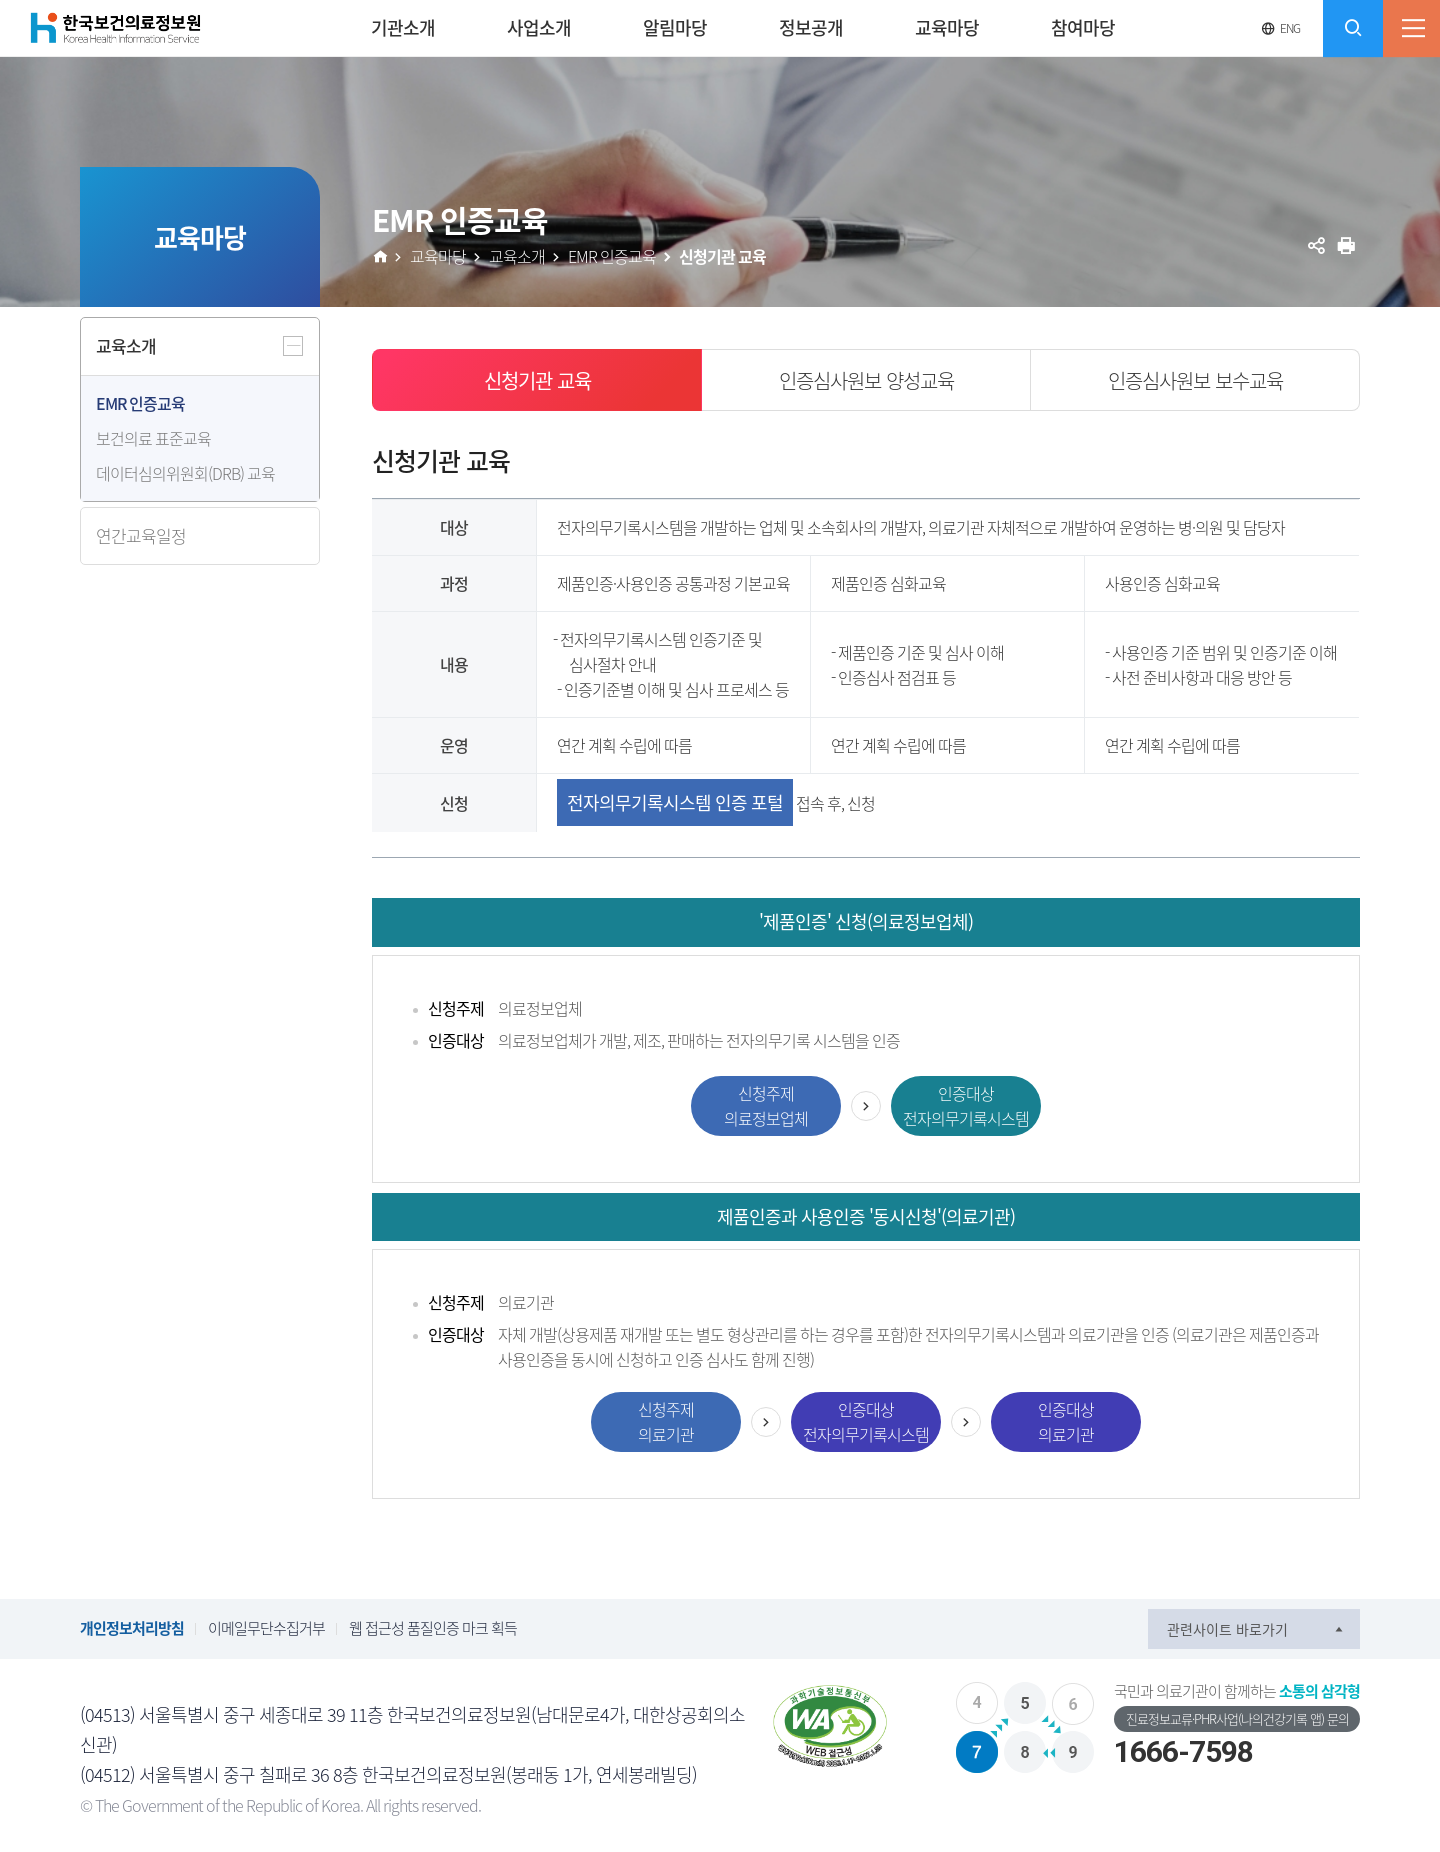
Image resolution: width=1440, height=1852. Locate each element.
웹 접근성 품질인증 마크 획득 (433, 1628)
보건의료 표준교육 (153, 438)
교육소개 (126, 345)
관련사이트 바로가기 (1227, 1629)
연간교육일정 (141, 535)
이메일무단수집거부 (266, 1628)
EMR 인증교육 (140, 403)
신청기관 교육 (722, 256)
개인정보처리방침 (132, 1628)
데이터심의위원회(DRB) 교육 (185, 473)
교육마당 (438, 256)
